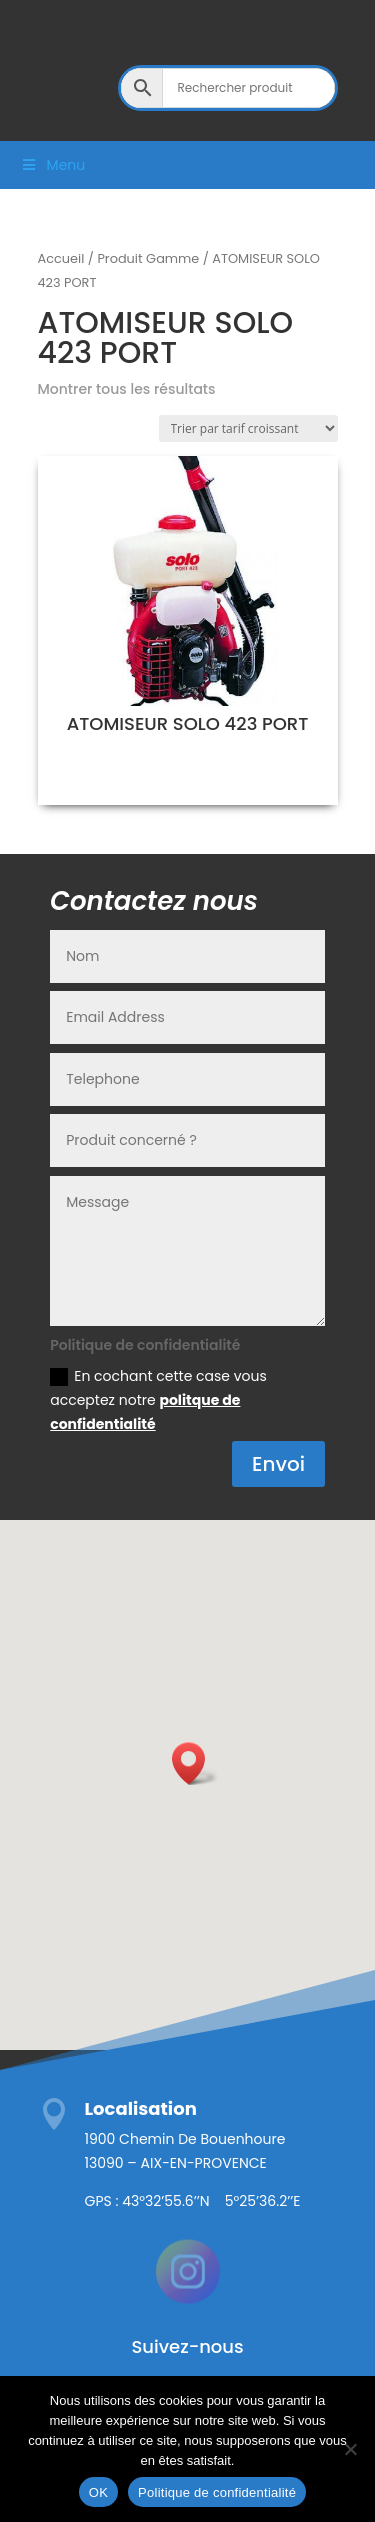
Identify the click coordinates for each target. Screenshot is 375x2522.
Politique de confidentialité (217, 2492)
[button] (195, 1763)
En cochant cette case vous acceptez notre (158, 1400)
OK (98, 2492)
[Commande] (248, 428)
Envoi (278, 1464)
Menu (52, 165)
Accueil (61, 258)
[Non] (350, 2449)
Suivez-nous (187, 2346)
